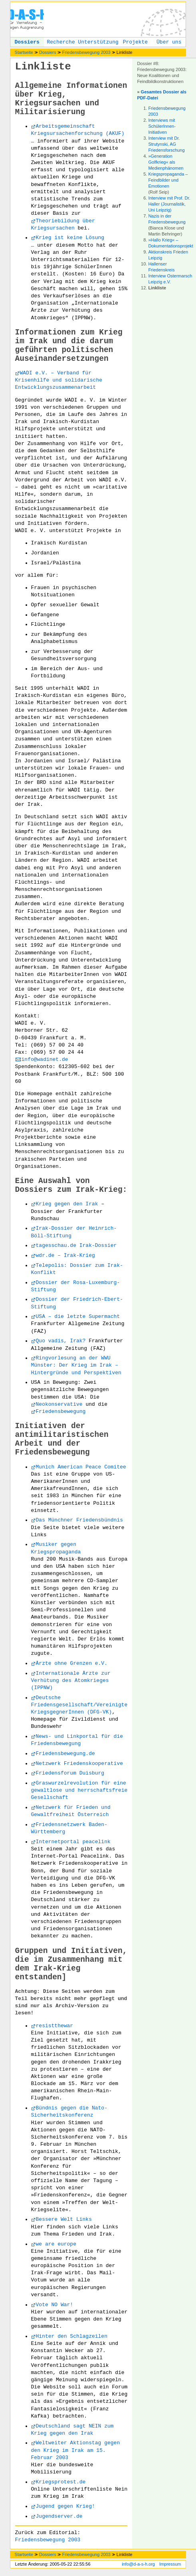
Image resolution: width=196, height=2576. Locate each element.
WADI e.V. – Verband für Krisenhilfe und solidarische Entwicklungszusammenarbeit (58, 380)
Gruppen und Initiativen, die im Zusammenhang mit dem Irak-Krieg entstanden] (71, 1964)
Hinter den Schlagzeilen (71, 2336)
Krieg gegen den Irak (67, 1204)
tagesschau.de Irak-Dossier (76, 1245)
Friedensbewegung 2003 (86, 52)
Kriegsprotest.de (61, 2482)
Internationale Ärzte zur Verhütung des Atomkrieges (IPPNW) (71, 1680)
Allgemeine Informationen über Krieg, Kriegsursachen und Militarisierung (71, 99)
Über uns (168, 42)
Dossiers (27, 42)
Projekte (135, 42)
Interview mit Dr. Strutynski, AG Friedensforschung (166, 144)
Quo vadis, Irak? (61, 1341)
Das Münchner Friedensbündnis (79, 1520)
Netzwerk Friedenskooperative (79, 1764)
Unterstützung (98, 42)
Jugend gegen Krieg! (65, 2506)
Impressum (170, 2564)
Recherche (61, 42)
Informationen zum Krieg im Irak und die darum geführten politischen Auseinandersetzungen (69, 345)
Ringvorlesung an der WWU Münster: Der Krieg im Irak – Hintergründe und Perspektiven (76, 1365)
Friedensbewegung (61, 1412)
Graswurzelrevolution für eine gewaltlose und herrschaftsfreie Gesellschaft (79, 1790)
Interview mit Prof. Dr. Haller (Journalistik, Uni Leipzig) (169, 204)
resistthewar (54, 2026)
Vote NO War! (54, 2305)
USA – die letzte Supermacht (78, 1317)
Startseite (24, 52)
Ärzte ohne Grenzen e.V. (71, 1663)
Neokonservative (59, 1404)
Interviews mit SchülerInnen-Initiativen (162, 126)
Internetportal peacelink (73, 1842)
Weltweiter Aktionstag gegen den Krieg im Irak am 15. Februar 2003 (75, 2450)
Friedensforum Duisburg (70, 1773)
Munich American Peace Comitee (81, 1467)
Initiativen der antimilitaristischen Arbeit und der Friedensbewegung (62, 1439)
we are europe (56, 2244)
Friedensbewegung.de (65, 1754)
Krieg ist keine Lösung (70, 238)
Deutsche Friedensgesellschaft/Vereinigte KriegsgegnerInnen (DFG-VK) (79, 1705)
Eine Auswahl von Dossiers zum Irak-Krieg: (71, 1185)
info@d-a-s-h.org (138, 2564)
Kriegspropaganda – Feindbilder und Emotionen (168, 180)
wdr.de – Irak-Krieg (65, 1255)
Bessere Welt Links (64, 2219)
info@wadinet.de (45, 1059)
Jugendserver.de (59, 2516)
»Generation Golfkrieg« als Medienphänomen (165, 162)
